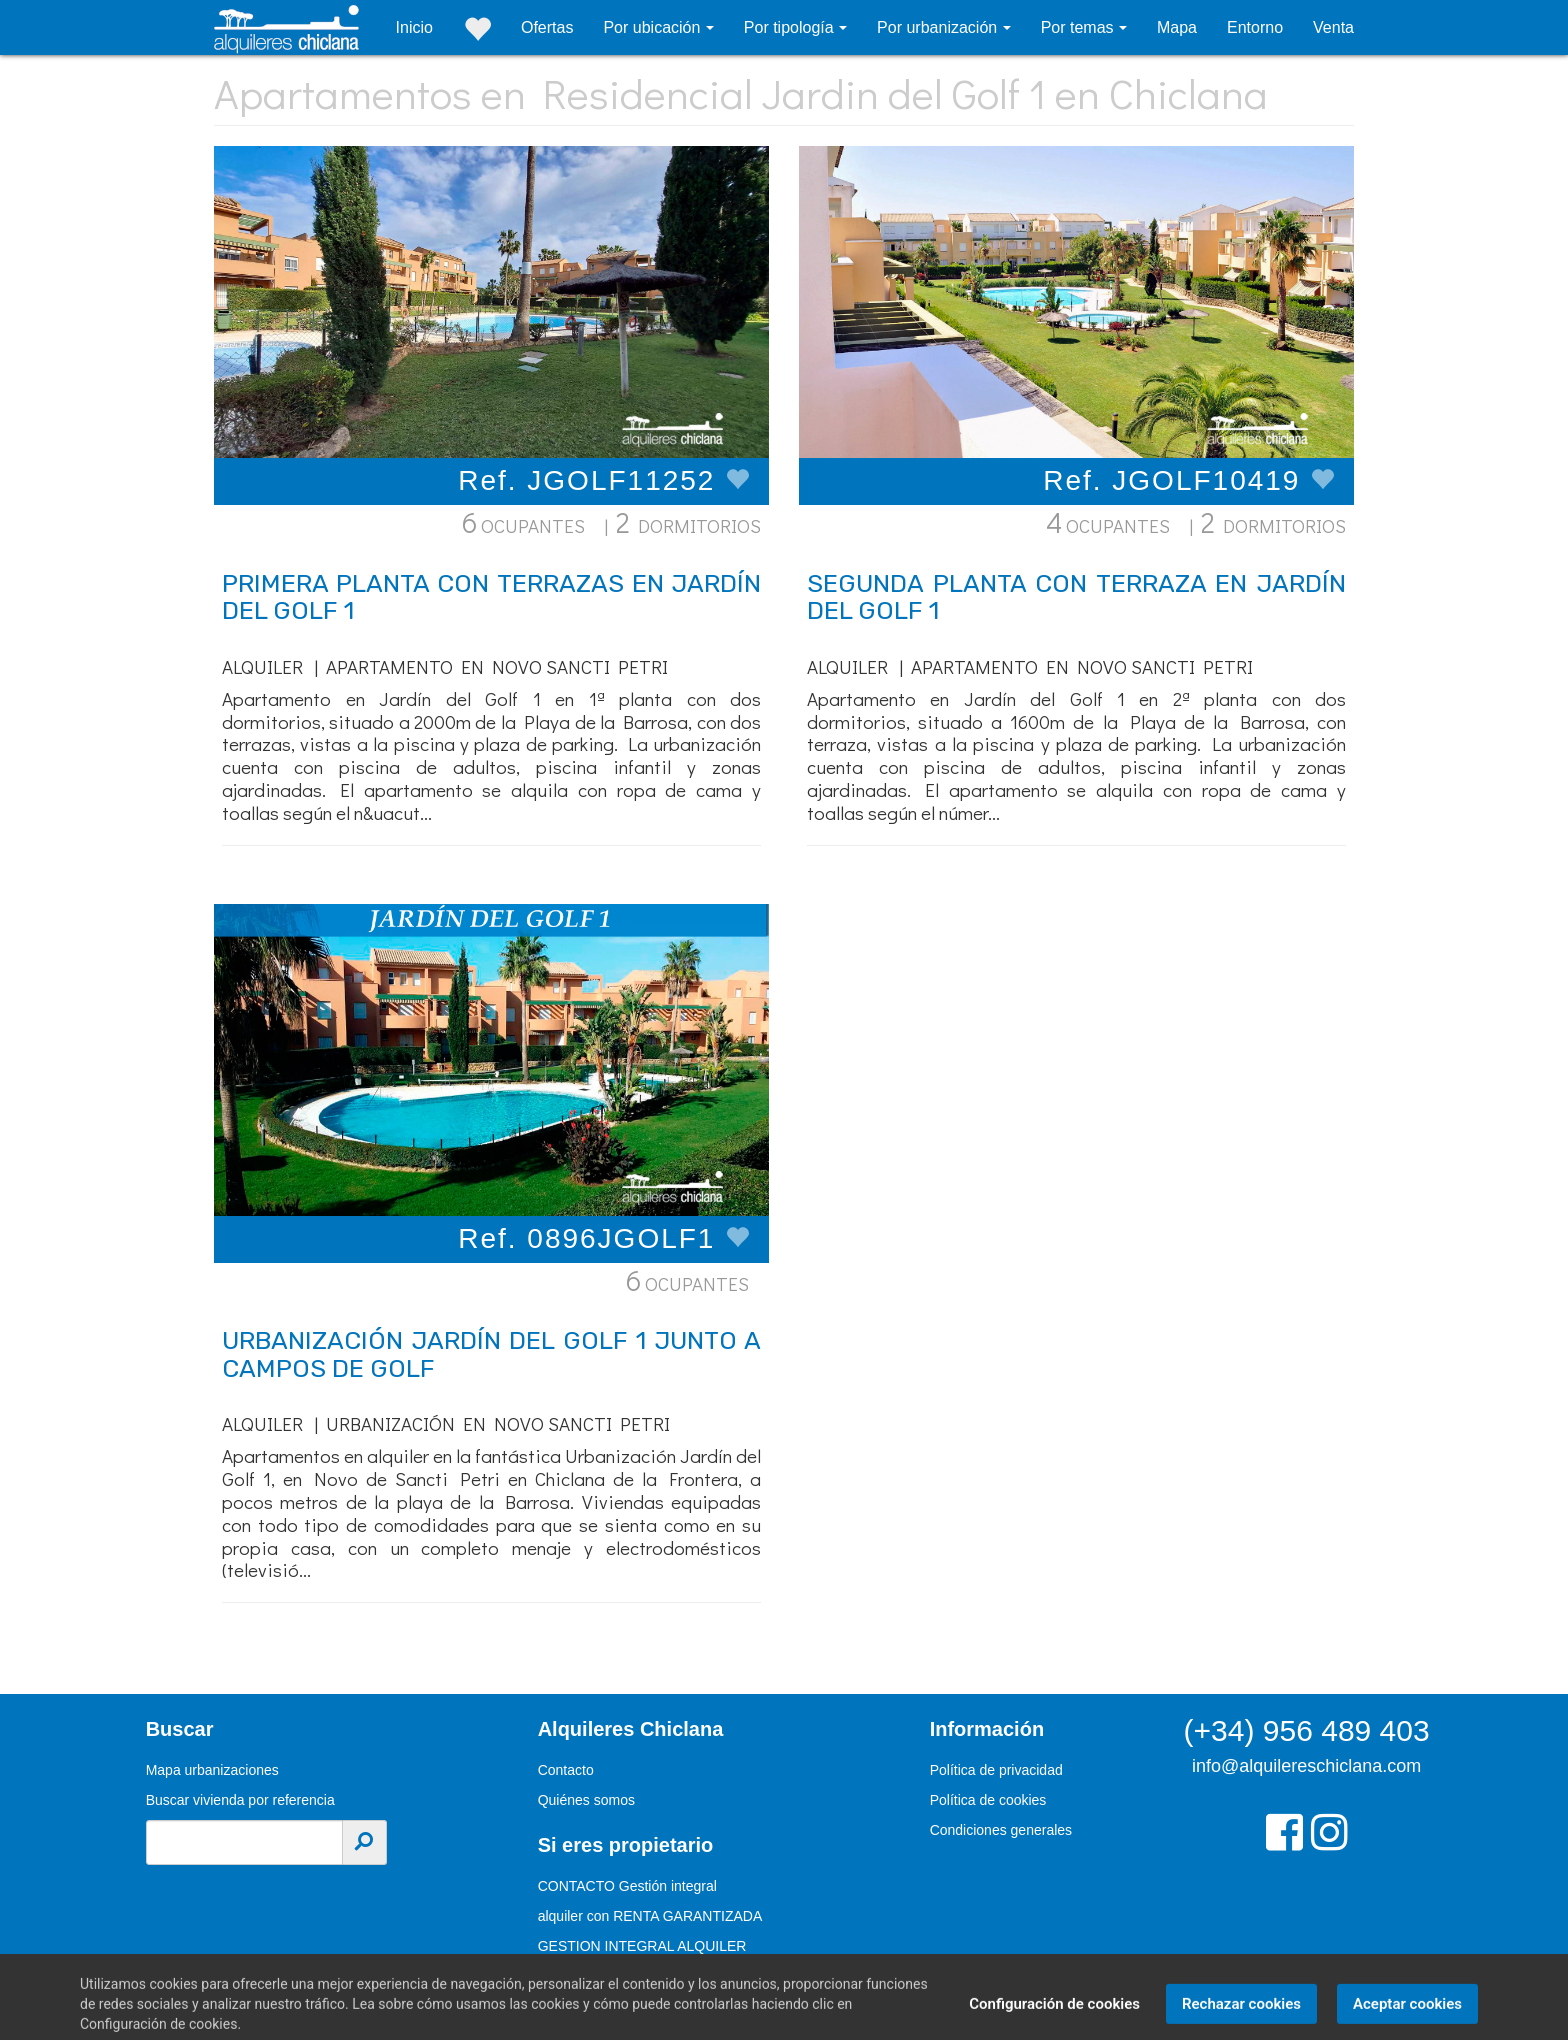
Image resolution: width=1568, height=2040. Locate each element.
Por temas (1079, 27)
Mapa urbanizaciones (212, 1770)
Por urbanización (939, 27)
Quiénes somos (586, 1800)
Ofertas (547, 27)
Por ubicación (653, 27)
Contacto (566, 1770)
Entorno (1255, 27)
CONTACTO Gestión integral (627, 1886)
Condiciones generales (1001, 1830)
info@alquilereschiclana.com (1306, 1766)
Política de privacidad (996, 1770)
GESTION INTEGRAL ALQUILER (642, 1946)
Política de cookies (988, 1800)
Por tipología (791, 27)
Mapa (1177, 27)
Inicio (414, 27)
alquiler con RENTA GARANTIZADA (650, 1916)
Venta (1333, 27)
